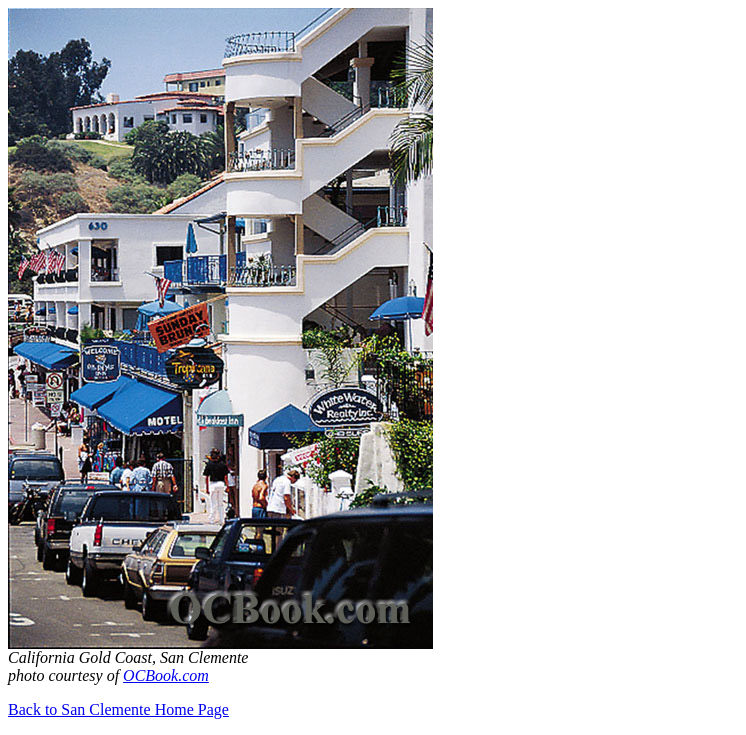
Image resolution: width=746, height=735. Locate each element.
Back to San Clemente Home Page (118, 709)
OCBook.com (166, 675)
